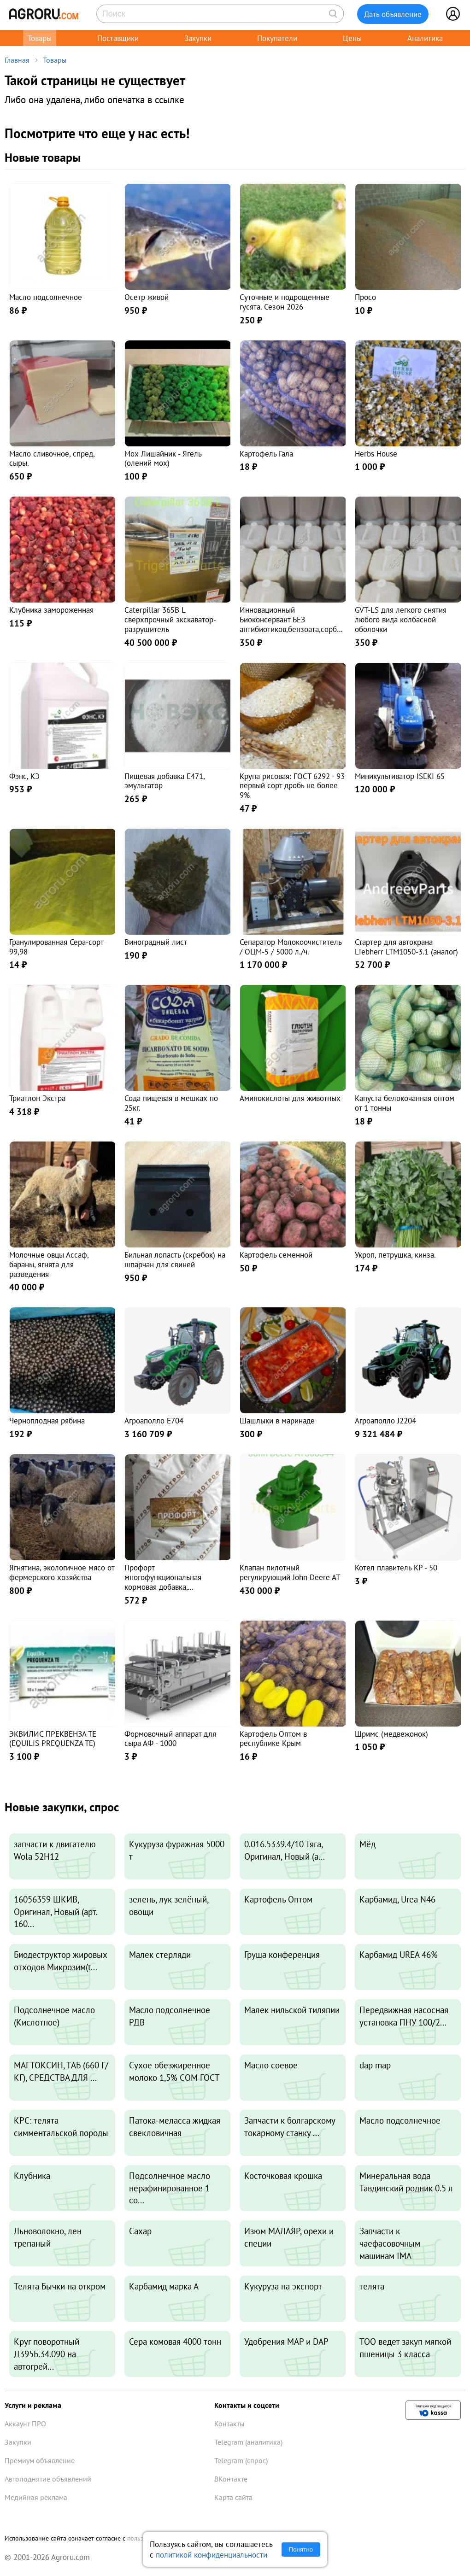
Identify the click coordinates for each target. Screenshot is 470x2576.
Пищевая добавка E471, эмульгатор (164, 781)
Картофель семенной (276, 1254)
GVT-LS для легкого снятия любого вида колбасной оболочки (400, 619)
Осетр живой (146, 297)
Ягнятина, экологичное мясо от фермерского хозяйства (61, 1572)
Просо (365, 297)
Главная (17, 59)
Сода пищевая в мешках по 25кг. (171, 1103)
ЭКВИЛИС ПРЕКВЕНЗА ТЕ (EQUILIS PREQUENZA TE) (52, 1738)
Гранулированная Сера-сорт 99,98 (56, 947)
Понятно (301, 2549)
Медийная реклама (36, 2497)
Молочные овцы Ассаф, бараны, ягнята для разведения (48, 1264)
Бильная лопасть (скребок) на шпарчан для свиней (174, 1259)
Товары (40, 38)
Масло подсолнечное (45, 297)
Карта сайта (233, 2497)
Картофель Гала (266, 453)
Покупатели (277, 38)
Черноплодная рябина (47, 1420)
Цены (352, 38)
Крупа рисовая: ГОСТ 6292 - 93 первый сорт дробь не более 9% (292, 786)
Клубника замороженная (51, 609)
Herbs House (376, 453)
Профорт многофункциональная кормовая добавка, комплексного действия (165, 1581)
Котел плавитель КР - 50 (396, 1567)
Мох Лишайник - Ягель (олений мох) (162, 458)
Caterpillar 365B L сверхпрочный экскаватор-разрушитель (170, 619)
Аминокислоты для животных (290, 1098)
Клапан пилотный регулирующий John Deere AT (290, 1572)
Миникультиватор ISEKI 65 (400, 776)
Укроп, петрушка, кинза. (395, 1254)
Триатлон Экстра (37, 1098)
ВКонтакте (230, 2478)
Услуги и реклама (33, 2405)
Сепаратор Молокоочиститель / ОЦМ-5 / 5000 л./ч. (290, 947)
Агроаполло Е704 (153, 1420)
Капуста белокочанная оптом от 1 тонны (404, 1103)
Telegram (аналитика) (248, 2442)
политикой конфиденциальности (211, 2554)
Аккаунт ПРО (25, 2423)
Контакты (229, 2423)
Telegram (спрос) (241, 2460)
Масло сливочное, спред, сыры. (51, 458)
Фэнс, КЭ (24, 776)
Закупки (198, 38)
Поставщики (118, 38)
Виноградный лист (155, 942)
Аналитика (425, 38)
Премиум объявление (40, 2460)
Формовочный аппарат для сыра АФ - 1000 (170, 1738)
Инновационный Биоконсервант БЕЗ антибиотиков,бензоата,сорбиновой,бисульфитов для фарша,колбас (292, 628)
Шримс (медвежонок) (391, 1733)
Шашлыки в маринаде (277, 1420)
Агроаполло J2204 (385, 1420)
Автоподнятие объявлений (48, 2478)
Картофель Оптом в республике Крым (273, 1738)
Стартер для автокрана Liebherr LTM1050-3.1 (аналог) (406, 947)
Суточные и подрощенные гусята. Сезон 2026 (284, 302)
